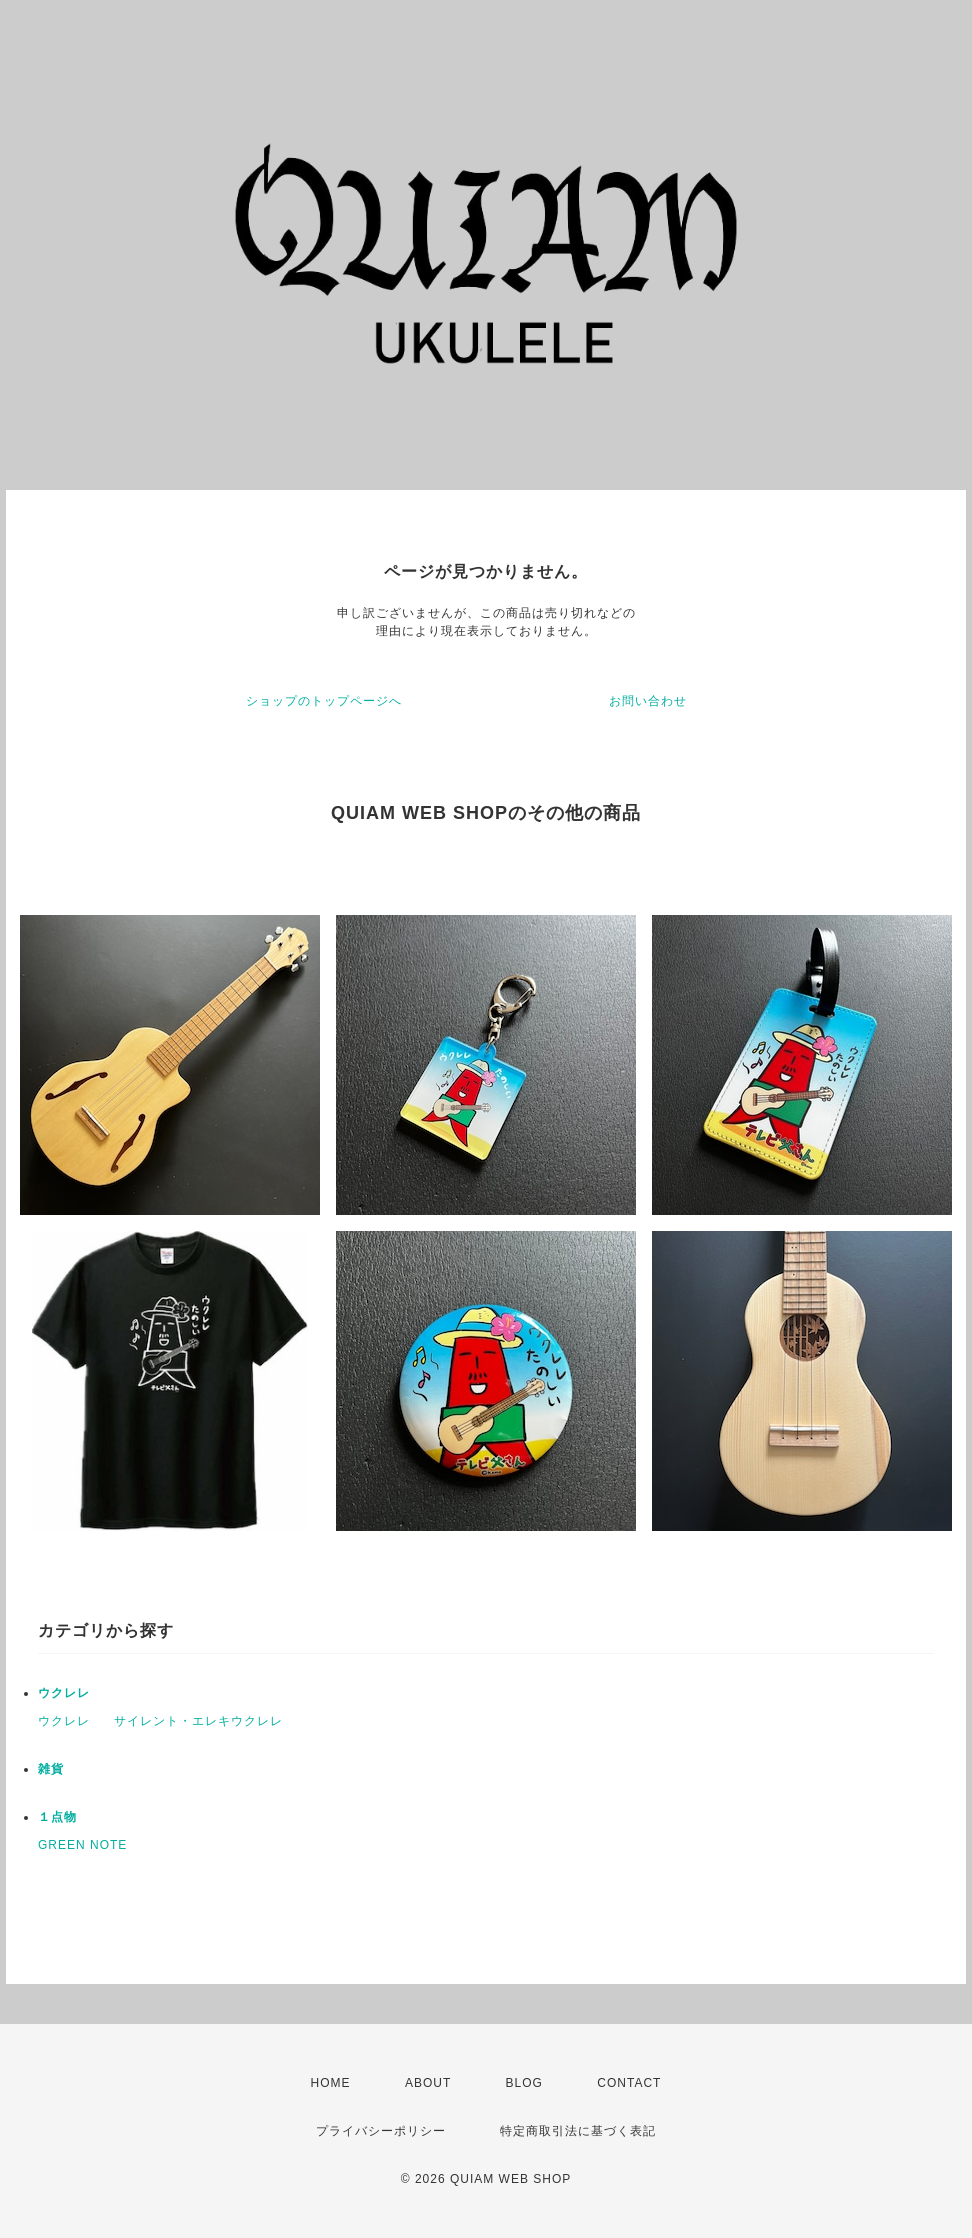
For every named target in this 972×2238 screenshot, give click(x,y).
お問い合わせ (648, 701)
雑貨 (51, 1769)
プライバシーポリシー (381, 2131)
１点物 (57, 1817)
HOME (331, 2083)
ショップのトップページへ (324, 701)
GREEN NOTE (82, 1845)
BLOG (524, 2083)
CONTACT (629, 2083)
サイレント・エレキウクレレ (198, 1721)
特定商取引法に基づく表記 (578, 2131)
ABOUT (428, 2083)
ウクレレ (64, 1693)
